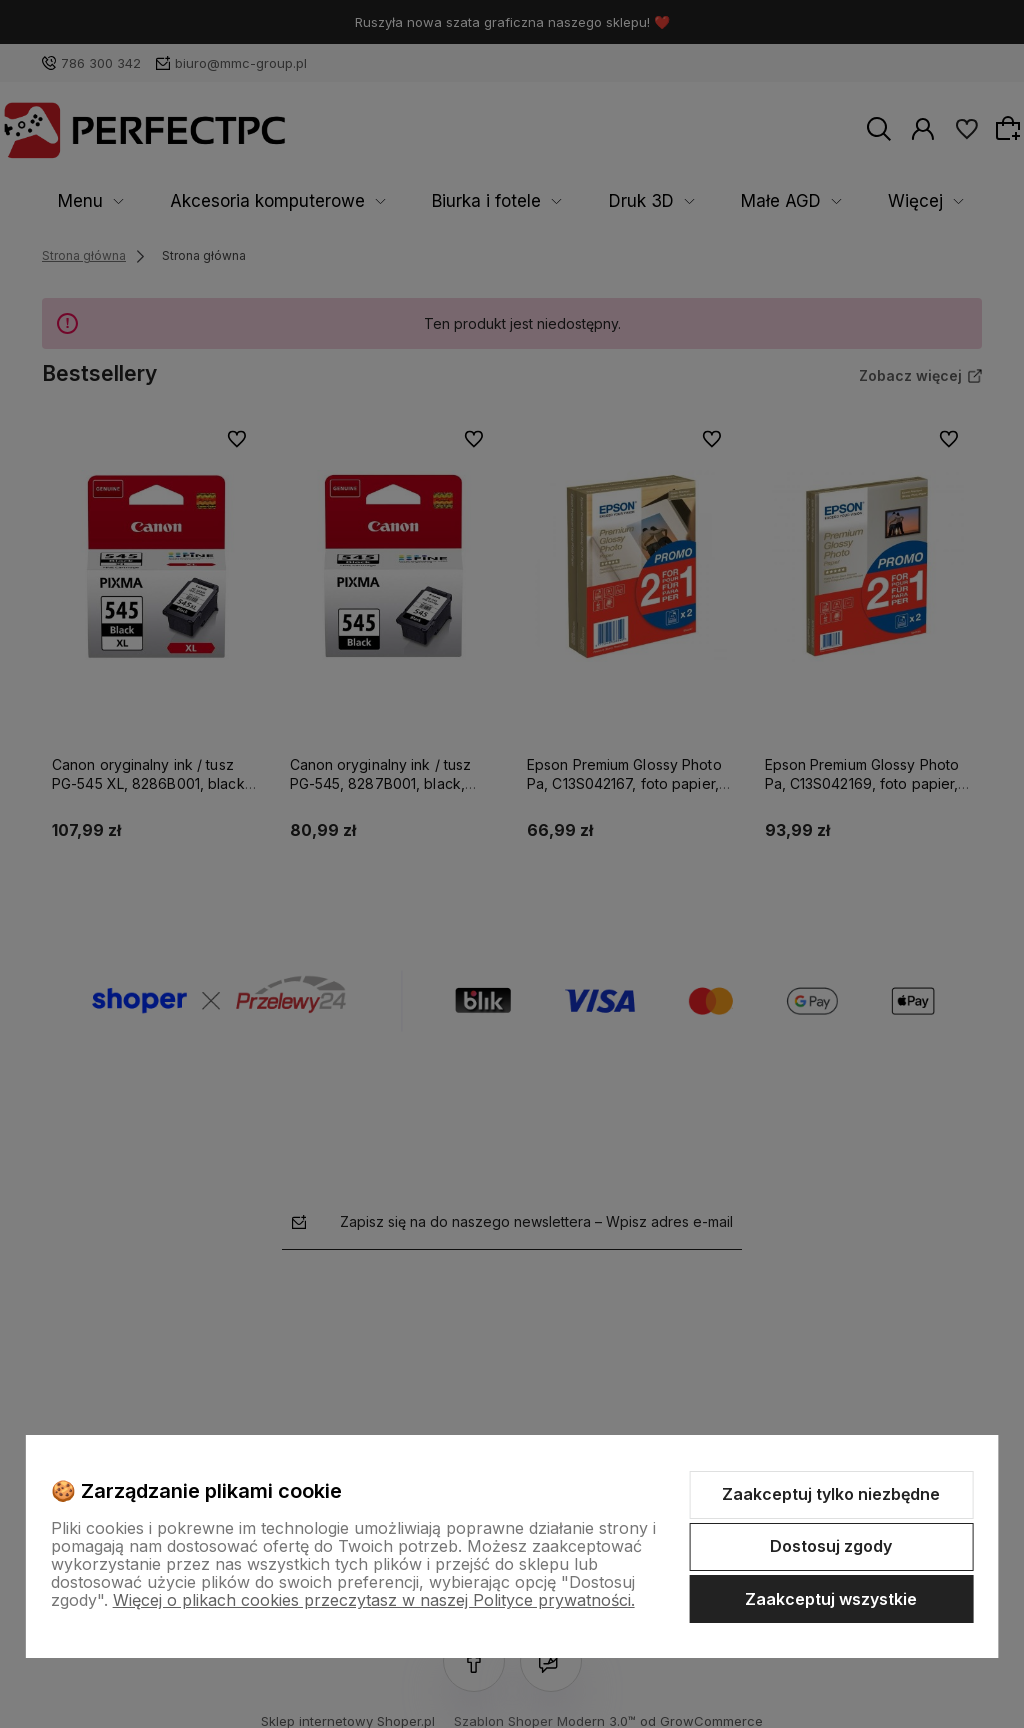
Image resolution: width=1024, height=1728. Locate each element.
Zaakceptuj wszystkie (831, 1599)
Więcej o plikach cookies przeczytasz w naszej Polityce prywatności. (374, 1600)
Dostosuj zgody (831, 1546)
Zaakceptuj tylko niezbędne (831, 1494)
